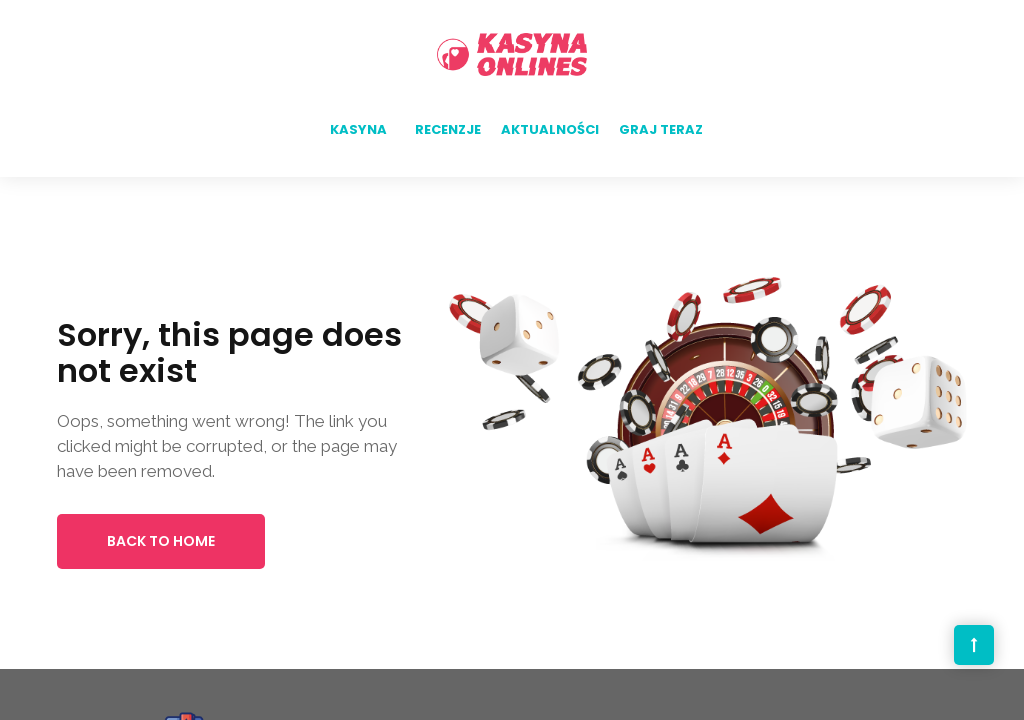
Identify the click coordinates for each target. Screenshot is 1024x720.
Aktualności (550, 129)
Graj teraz (661, 129)
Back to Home (161, 541)
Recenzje (448, 129)
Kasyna (358, 129)
